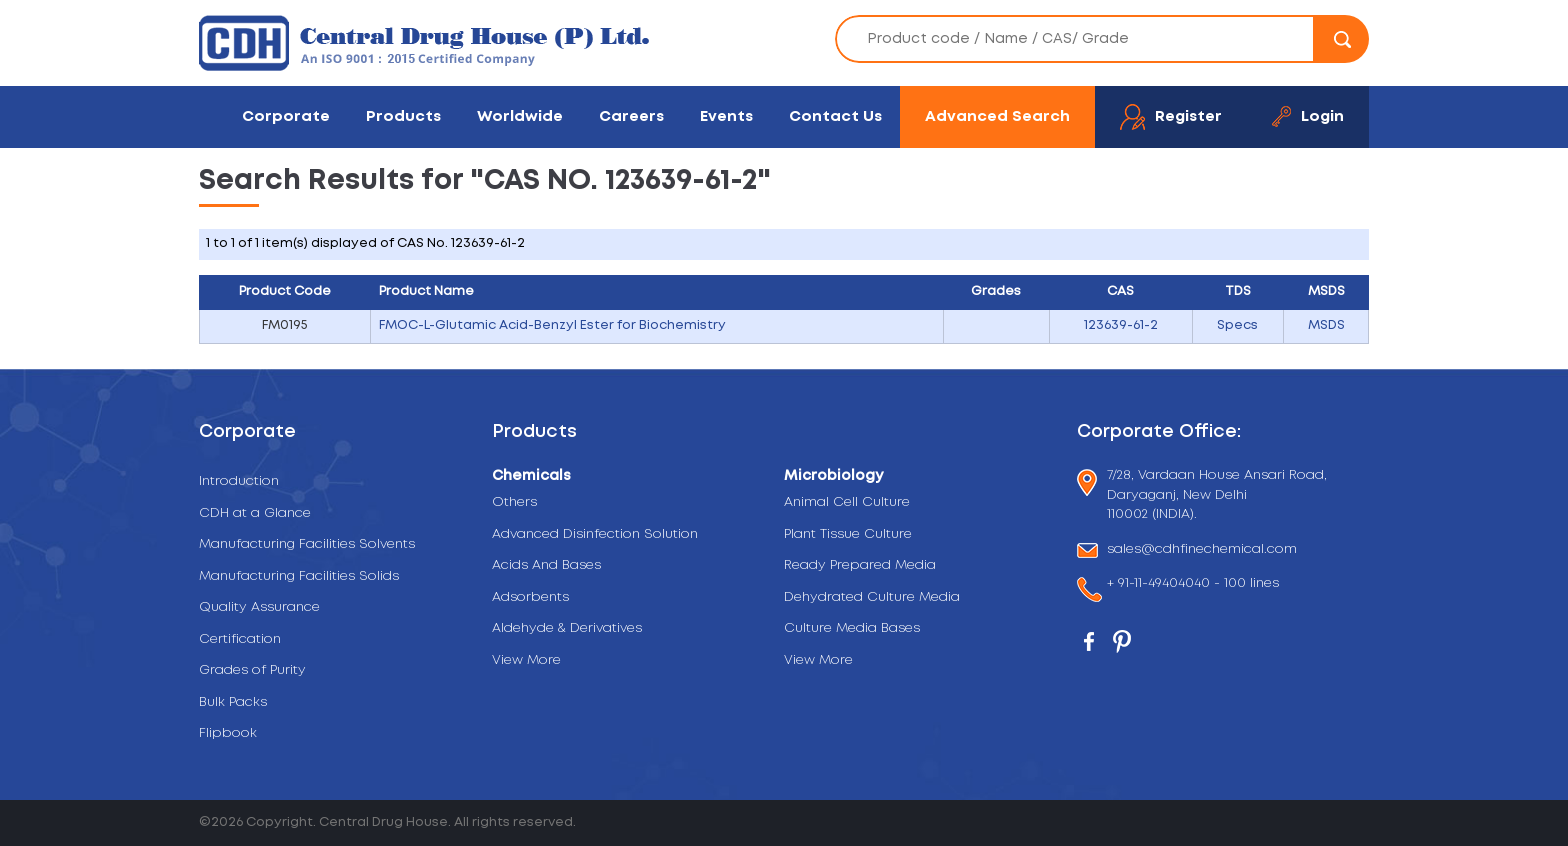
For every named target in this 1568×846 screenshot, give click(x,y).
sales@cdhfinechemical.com (1202, 550)
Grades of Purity (252, 670)
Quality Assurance (259, 607)
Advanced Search (997, 116)
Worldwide (520, 116)
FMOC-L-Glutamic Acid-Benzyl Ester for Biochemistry (552, 325)
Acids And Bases (546, 565)
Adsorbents (530, 597)
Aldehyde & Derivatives (567, 628)
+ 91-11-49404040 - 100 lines (1193, 585)
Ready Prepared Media (860, 565)
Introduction (239, 481)
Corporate (286, 116)
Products (403, 116)
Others (514, 502)
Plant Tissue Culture (848, 534)
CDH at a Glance (255, 513)
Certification (240, 639)
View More (526, 660)
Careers (631, 116)
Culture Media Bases (852, 628)
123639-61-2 (1121, 325)
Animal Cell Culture (847, 502)
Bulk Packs (233, 702)
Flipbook (228, 733)
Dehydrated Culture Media (872, 597)
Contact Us (835, 116)
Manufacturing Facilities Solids (299, 576)
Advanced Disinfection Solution (595, 534)
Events (726, 116)
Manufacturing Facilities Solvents (307, 544)
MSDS (1326, 325)
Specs (1237, 325)
